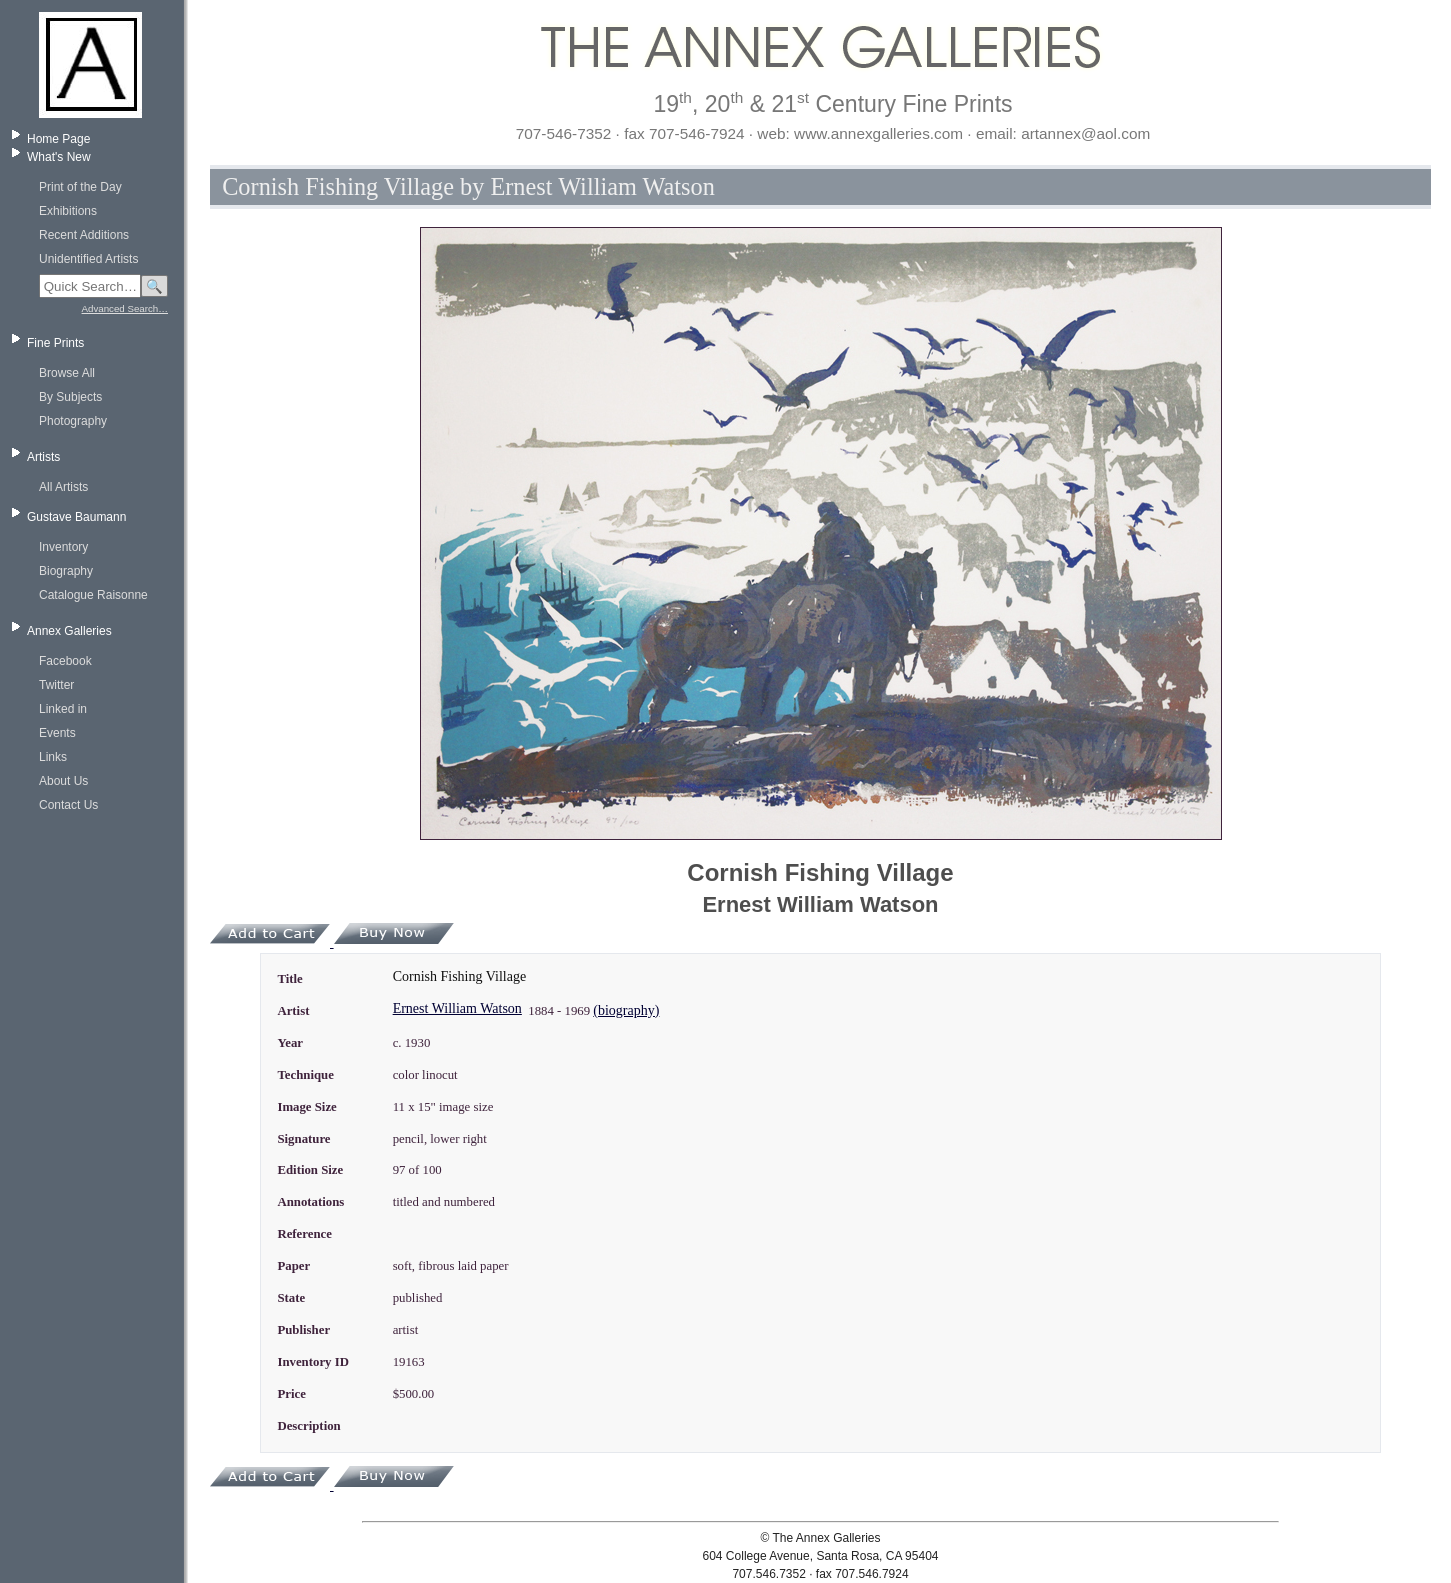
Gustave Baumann (76, 517)
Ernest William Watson (457, 1008)
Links (53, 757)
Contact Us (68, 805)
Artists (43, 457)
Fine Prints (55, 343)
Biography (66, 571)
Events (57, 733)
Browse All (67, 373)
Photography (73, 421)
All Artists (63, 487)
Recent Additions (84, 235)
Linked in (63, 709)
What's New (59, 157)
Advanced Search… (125, 308)
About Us (63, 781)
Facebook (65, 661)
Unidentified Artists (88, 259)
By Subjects (70, 397)
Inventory (63, 547)
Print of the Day (80, 187)
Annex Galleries (69, 631)
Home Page (58, 139)
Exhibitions (68, 211)
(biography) (626, 1010)
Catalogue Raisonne (93, 595)
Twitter (56, 685)
